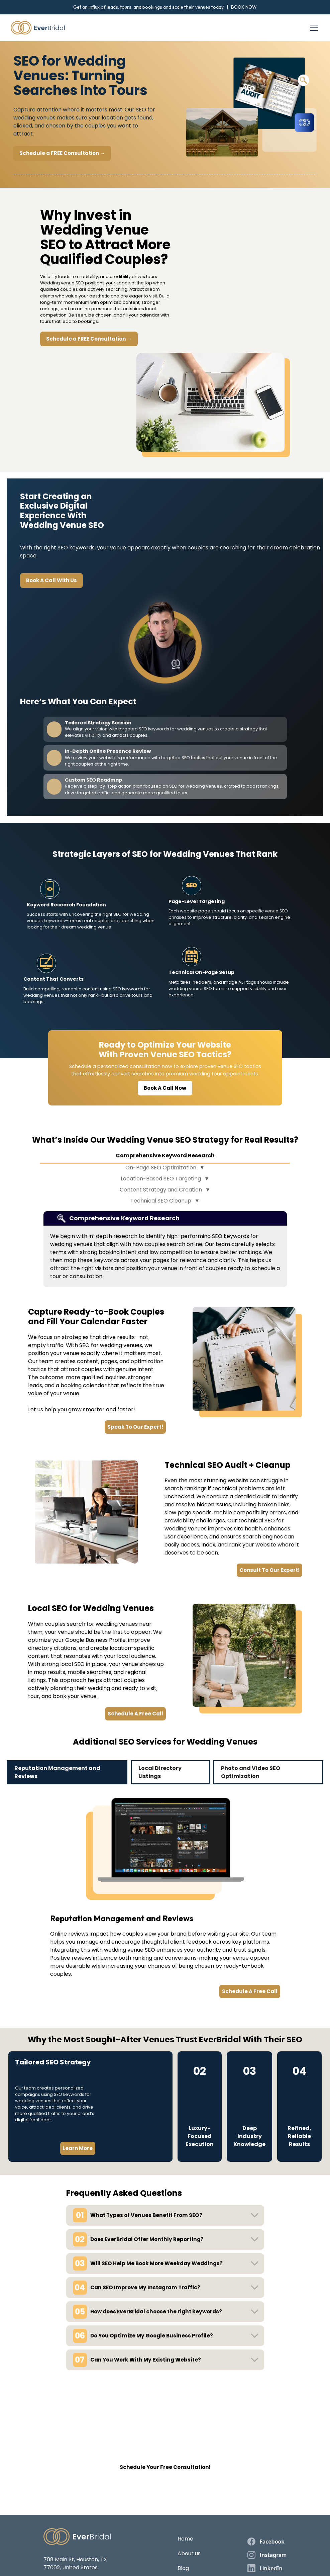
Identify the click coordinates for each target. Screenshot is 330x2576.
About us (189, 2553)
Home (185, 2539)
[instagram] (267, 2555)
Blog (183, 2568)
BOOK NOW (244, 7)
